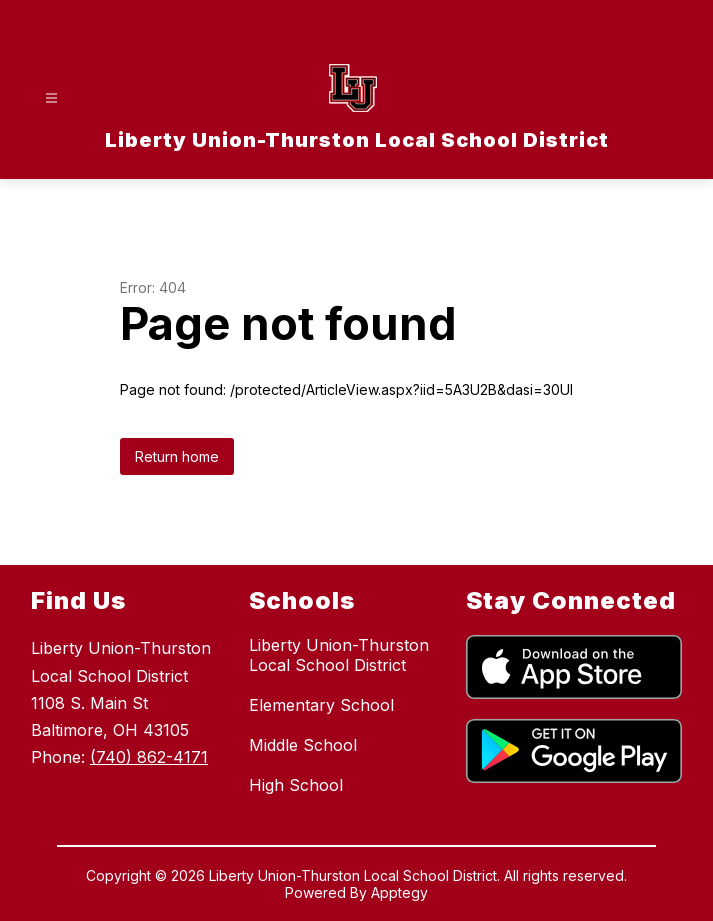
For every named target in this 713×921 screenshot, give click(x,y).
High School (296, 785)
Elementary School (321, 705)
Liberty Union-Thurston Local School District (339, 655)
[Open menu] (51, 98)
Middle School (303, 745)
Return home (177, 456)
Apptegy (399, 892)
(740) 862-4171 (149, 757)
